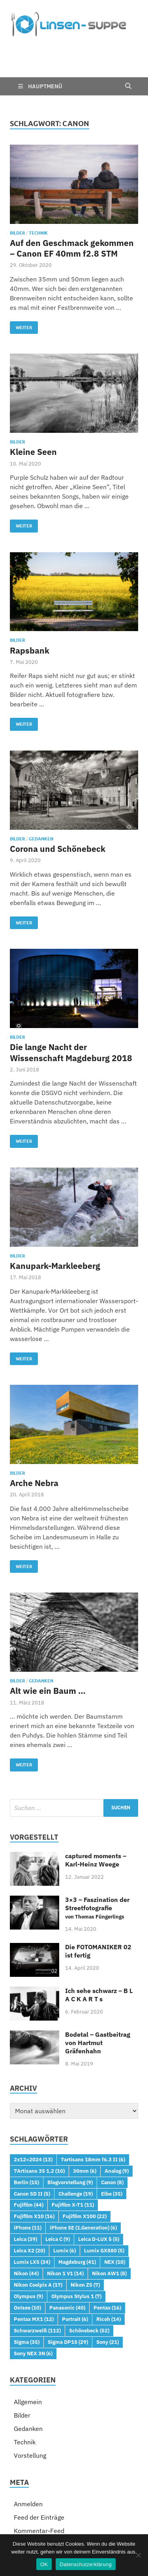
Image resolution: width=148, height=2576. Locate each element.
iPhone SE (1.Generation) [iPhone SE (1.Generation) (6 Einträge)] (83, 2181)
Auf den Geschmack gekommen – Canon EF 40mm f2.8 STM (72, 202)
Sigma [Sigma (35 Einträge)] (26, 2296)
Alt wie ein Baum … (48, 1644)
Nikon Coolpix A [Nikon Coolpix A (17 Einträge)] (38, 2239)
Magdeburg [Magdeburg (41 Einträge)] (77, 2216)
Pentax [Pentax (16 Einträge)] (107, 2261)
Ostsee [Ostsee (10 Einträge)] (27, 2261)
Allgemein (28, 2356)
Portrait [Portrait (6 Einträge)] (75, 2273)
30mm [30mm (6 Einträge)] (84, 2125)
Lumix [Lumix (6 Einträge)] (64, 2204)
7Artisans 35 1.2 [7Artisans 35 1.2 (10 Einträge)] (39, 2125)
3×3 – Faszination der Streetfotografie (97, 1862)
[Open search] (128, 41)
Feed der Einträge (39, 2471)
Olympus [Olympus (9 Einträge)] (28, 2250)
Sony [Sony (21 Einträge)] (107, 2296)
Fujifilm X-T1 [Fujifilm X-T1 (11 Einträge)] (73, 2158)
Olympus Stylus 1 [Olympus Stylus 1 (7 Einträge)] (76, 2250)
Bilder (17, 187)
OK (44, 2564)
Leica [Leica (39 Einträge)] (25, 2193)
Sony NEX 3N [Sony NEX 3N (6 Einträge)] (33, 2307)
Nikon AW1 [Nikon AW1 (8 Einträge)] (109, 2227)
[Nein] (138, 2555)
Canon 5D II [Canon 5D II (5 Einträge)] (32, 2147)
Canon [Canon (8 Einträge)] (112, 2136)
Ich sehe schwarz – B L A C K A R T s (99, 1949)
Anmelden (28, 2458)
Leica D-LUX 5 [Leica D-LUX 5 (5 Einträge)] (98, 2193)
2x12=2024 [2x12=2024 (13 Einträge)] (33, 2113)
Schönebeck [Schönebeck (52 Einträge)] (89, 2284)
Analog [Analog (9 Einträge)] (117, 2125)
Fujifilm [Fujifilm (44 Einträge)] (28, 2158)
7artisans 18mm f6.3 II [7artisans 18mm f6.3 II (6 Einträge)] (93, 2113)
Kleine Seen (33, 406)
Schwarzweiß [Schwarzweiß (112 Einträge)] (37, 2284)
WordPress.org (35, 2498)
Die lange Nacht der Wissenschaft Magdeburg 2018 (71, 1006)
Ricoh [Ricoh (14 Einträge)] (108, 2273)
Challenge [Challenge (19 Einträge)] (75, 2147)
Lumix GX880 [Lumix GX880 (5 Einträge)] (104, 2204)
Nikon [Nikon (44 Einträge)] (26, 2227)
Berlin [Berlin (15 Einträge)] (26, 2136)
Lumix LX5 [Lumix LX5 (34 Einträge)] (32, 2216)
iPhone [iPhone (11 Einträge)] (27, 2181)
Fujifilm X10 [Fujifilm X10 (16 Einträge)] (34, 2170)
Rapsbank (29, 604)
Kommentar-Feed (39, 2485)
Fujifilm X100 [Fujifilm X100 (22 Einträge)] (85, 2170)
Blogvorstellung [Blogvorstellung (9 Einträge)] (70, 2136)
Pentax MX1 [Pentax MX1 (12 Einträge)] (34, 2273)
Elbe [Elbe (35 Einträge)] (111, 2147)
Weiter (21, 280)
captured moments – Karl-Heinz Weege (95, 1814)
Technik (38, 187)
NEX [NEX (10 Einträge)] (114, 2216)
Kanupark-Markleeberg (55, 1220)
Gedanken (41, 793)
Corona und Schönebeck (57, 802)
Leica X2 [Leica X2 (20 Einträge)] (29, 2204)
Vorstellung (30, 2410)
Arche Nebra (34, 1437)
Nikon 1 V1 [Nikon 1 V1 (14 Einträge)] (65, 2227)
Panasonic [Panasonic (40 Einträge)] (67, 2261)
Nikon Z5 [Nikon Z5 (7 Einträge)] (85, 2239)
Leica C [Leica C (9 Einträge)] (57, 2193)
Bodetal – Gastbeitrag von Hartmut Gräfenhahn (97, 1997)
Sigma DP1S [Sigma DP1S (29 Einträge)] (68, 2296)
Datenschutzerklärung (85, 2564)
